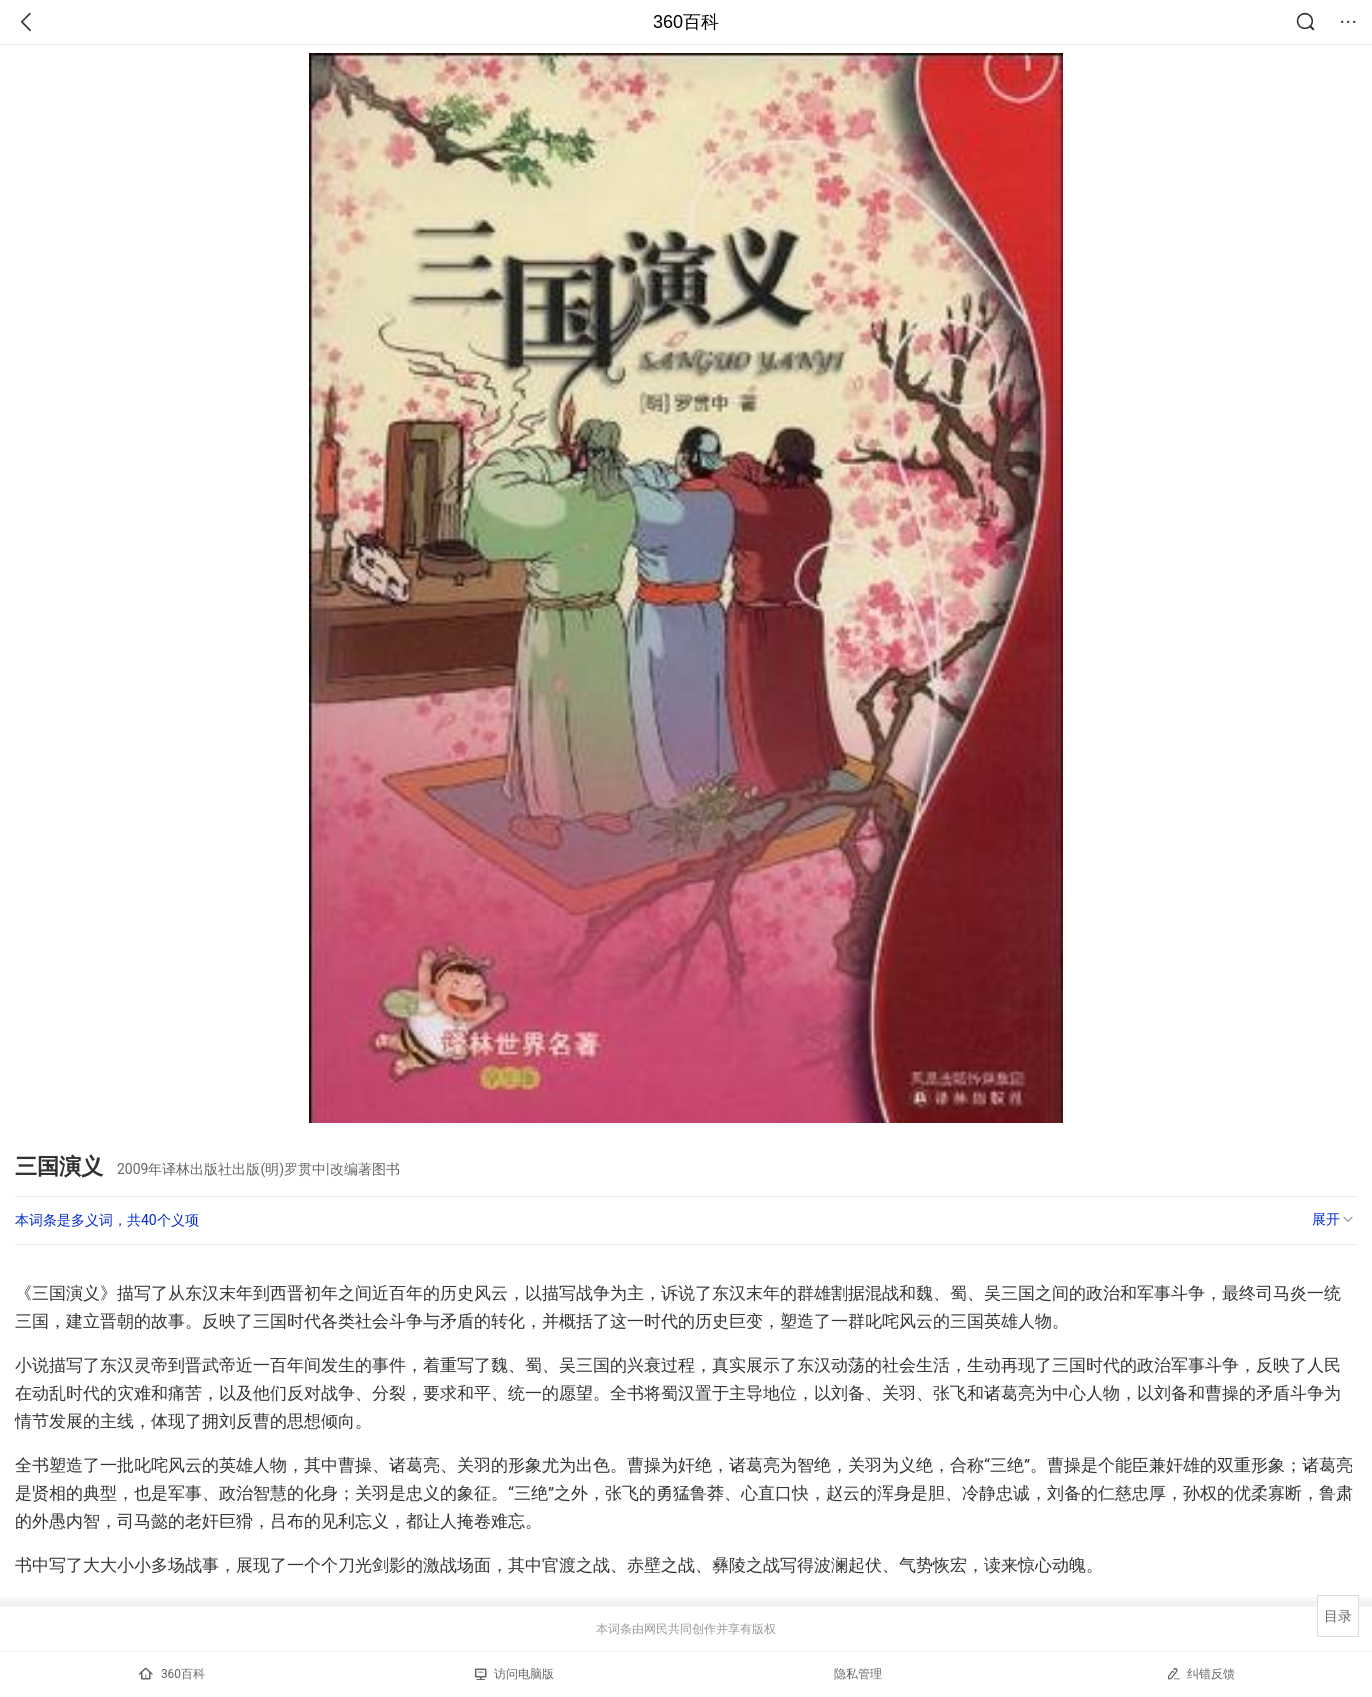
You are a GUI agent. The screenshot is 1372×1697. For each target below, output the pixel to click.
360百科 (686, 22)
